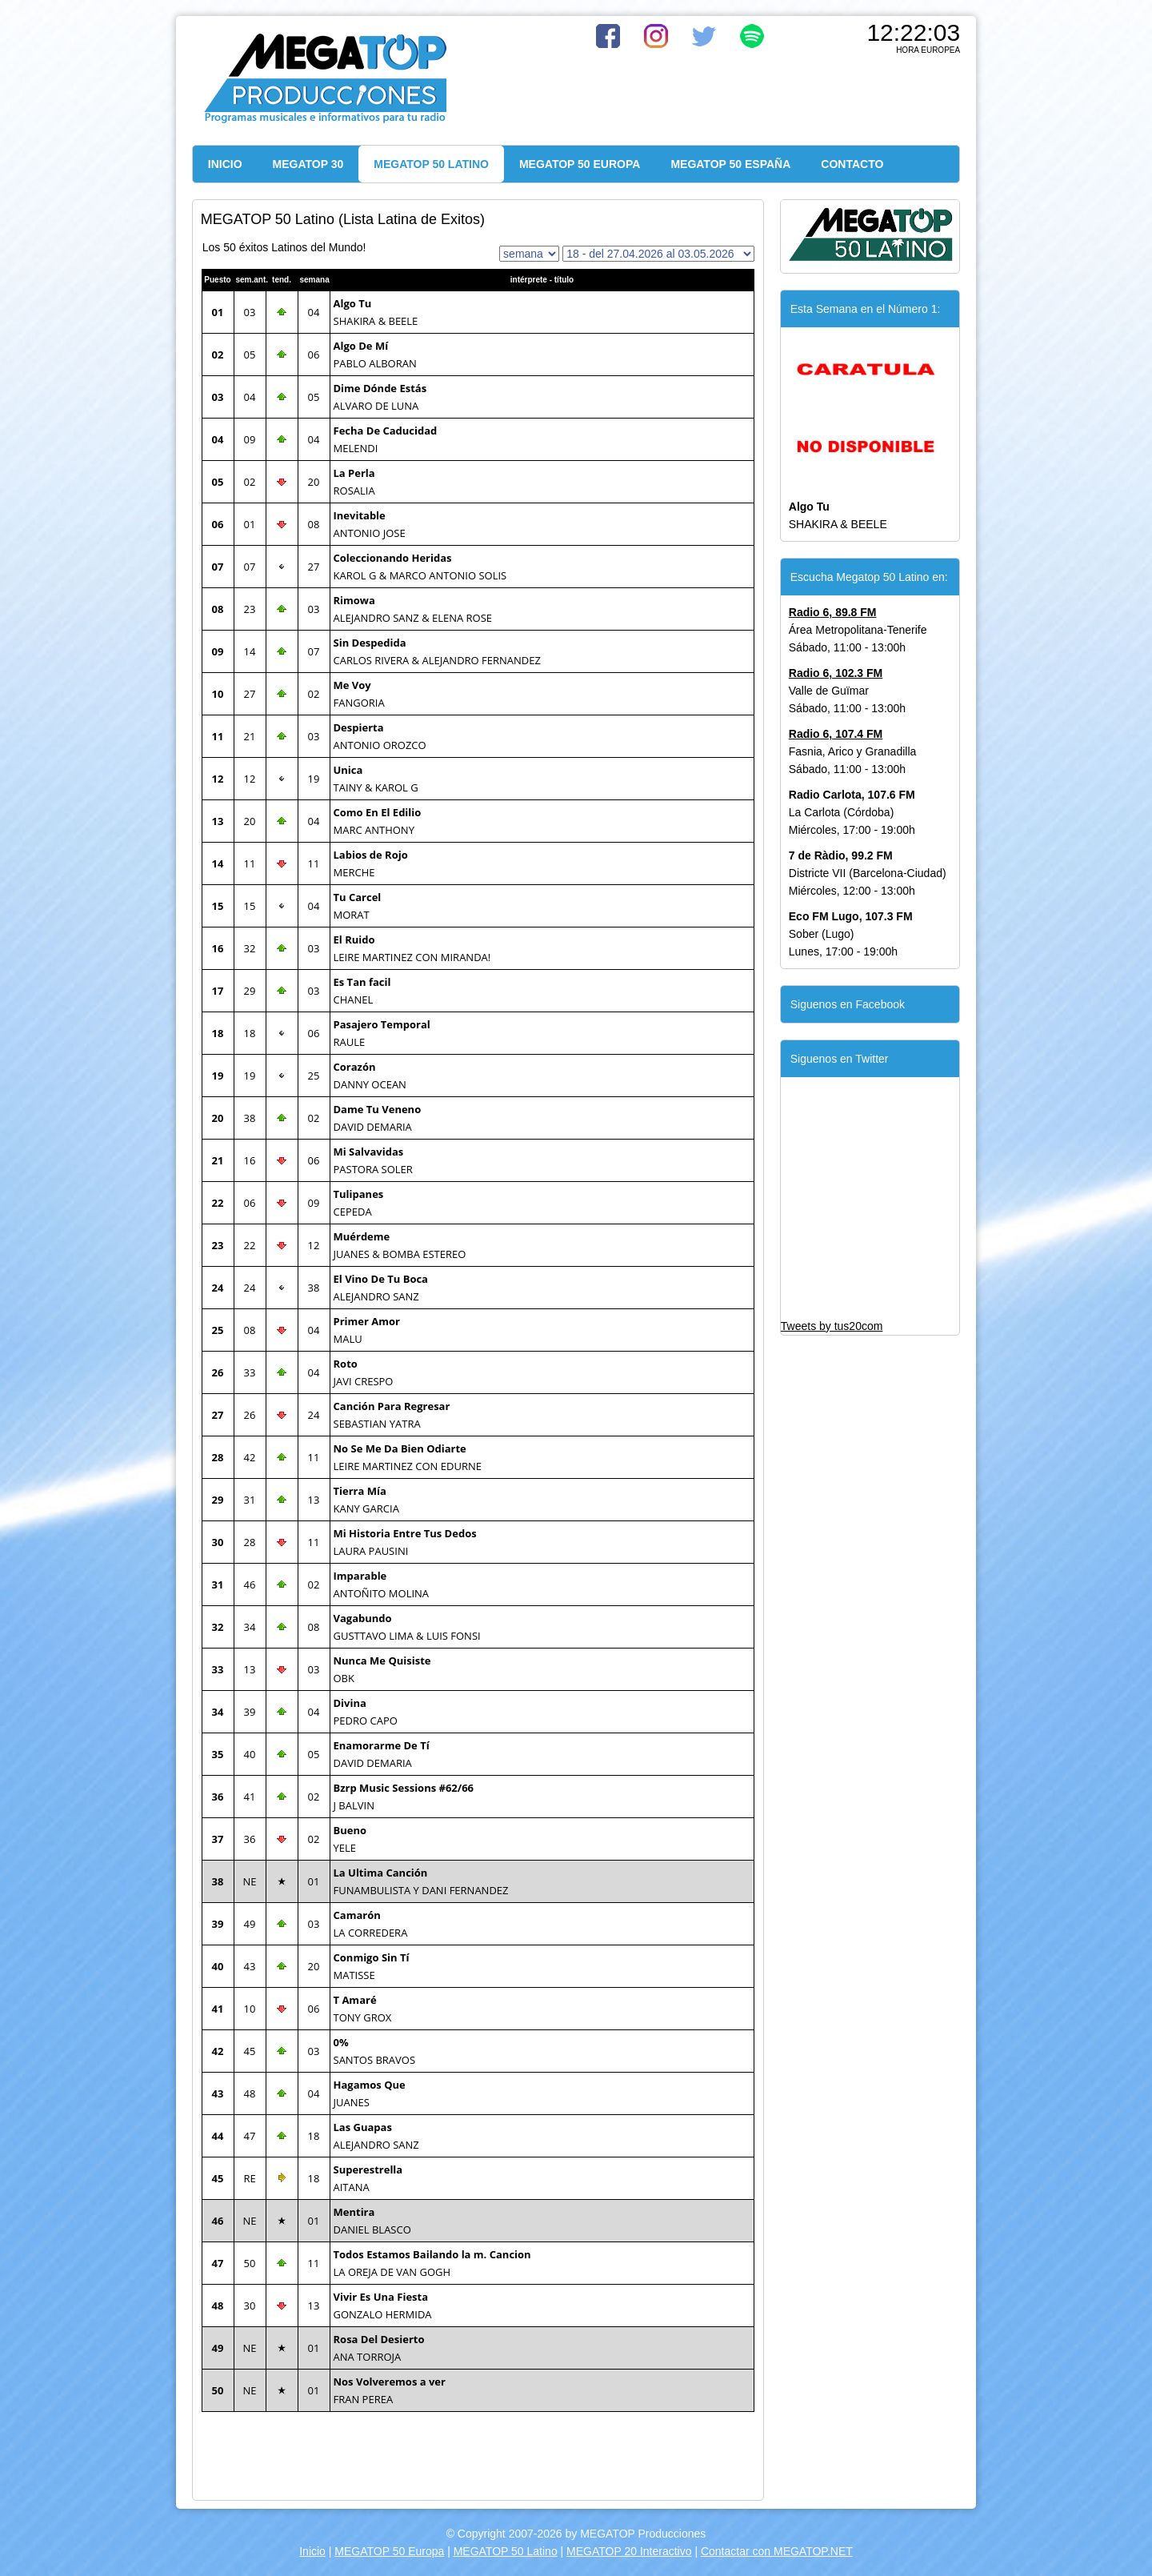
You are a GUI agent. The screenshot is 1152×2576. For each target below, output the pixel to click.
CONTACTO (852, 164)
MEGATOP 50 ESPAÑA (730, 164)
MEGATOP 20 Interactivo (628, 2551)
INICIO (225, 164)
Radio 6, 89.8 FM (833, 612)
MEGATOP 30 (308, 164)
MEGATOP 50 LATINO (431, 164)
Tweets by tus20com (832, 1326)
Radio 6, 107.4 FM (835, 733)
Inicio (312, 2551)
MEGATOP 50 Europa (389, 2551)
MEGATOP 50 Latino (506, 2551)
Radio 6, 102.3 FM (835, 673)
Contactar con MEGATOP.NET (777, 2551)
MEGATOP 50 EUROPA (579, 164)
